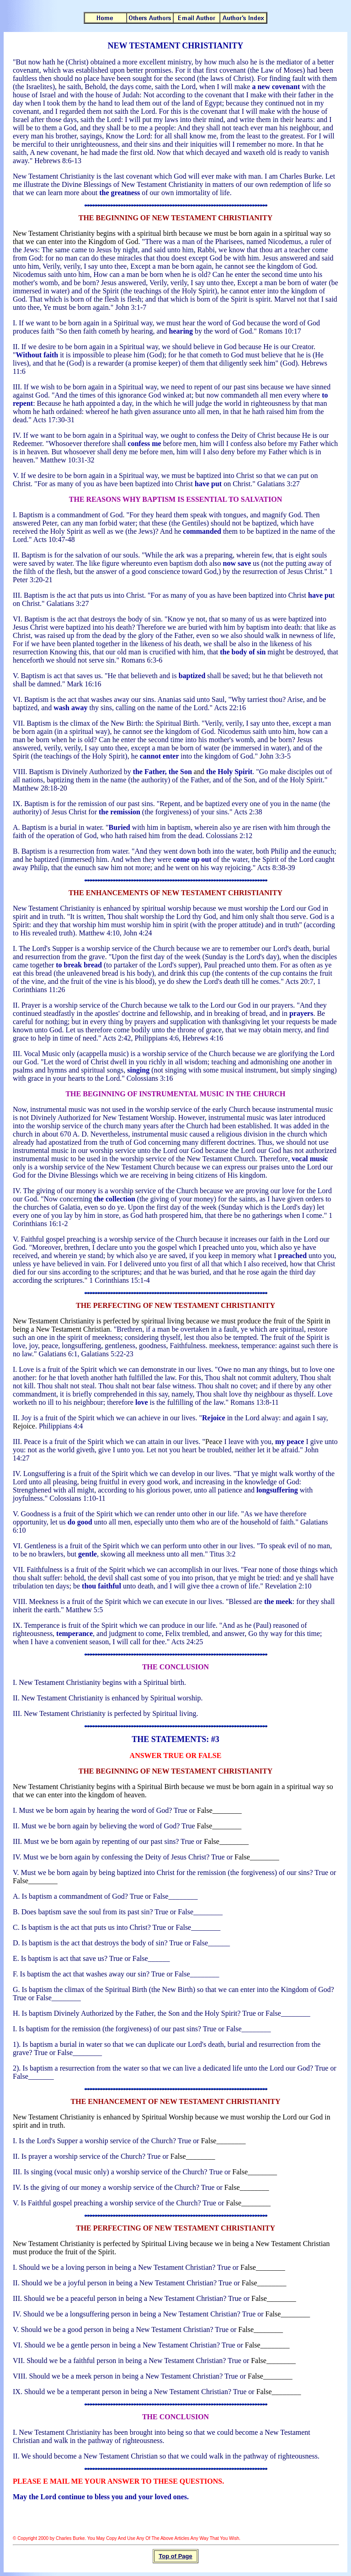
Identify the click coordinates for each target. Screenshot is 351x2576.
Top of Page (175, 2556)
